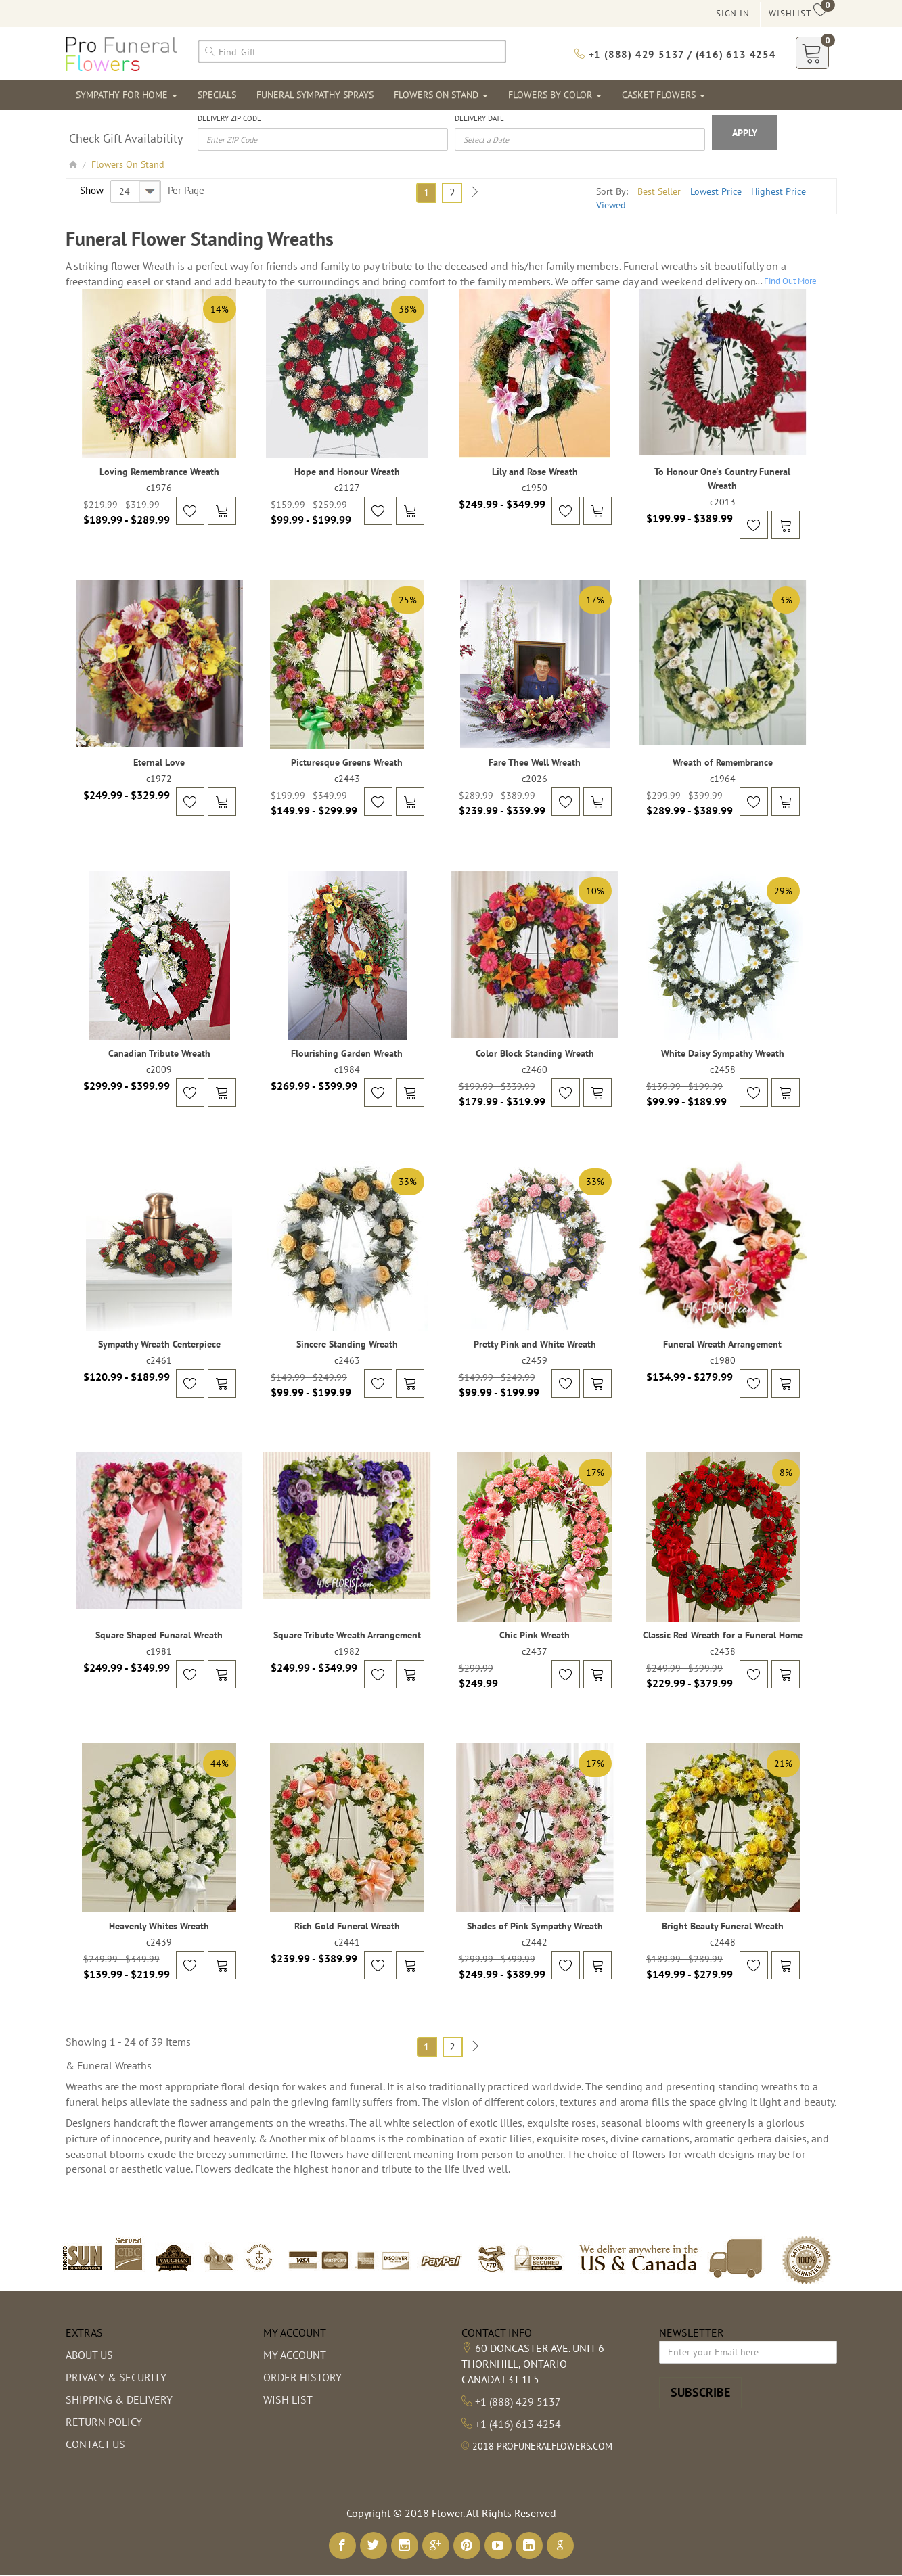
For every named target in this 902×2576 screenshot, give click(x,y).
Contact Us (95, 2444)
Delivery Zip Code (229, 118)
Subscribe (700, 2392)
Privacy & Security (116, 2377)
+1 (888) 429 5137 (518, 2401)
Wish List (288, 2399)
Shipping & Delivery (119, 2399)
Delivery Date (479, 118)
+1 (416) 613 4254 (518, 2424)
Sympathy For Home (126, 95)
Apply (744, 133)
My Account (294, 2355)
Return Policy (104, 2422)
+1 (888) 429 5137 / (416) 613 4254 (675, 54)
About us (89, 2355)
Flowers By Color (555, 95)
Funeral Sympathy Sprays (315, 95)
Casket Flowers (663, 95)
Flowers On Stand (441, 95)
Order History (302, 2377)
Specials (217, 95)
